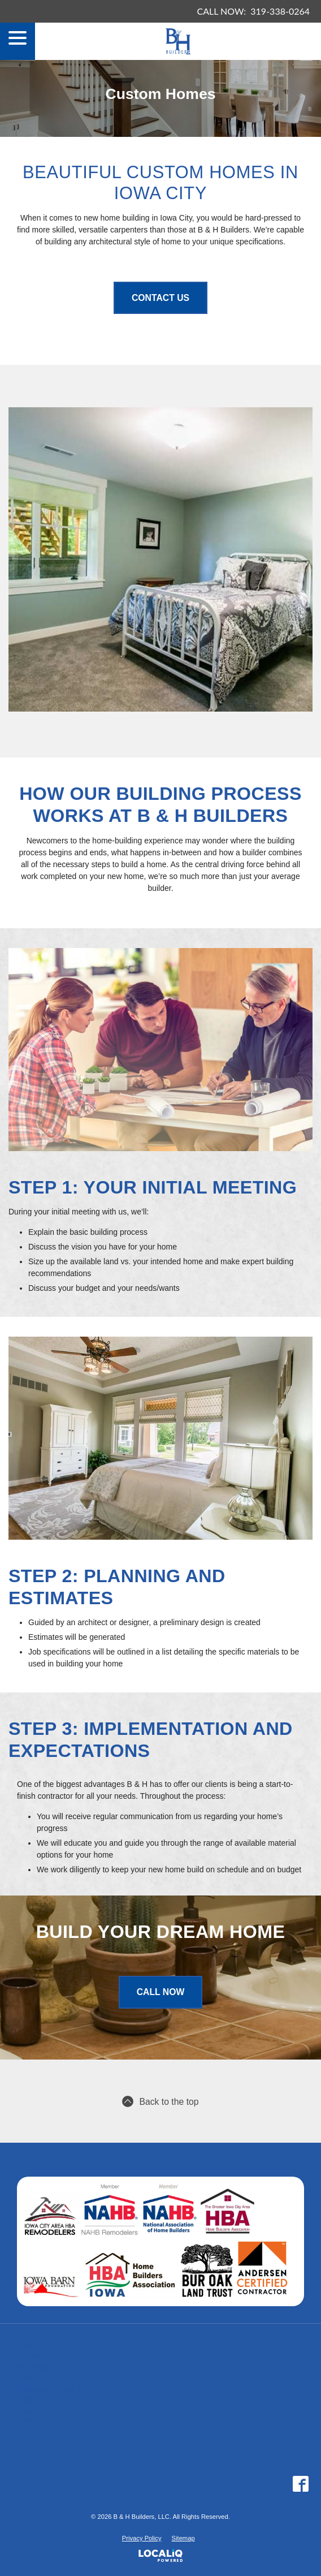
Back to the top (160, 2101)
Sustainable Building (53, 2388)
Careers (31, 2399)
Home (27, 2345)
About (27, 2410)
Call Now (161, 1992)
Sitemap (183, 2538)
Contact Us (160, 298)
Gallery (29, 2378)
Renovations (39, 2367)
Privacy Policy (142, 2538)
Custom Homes (44, 2356)
